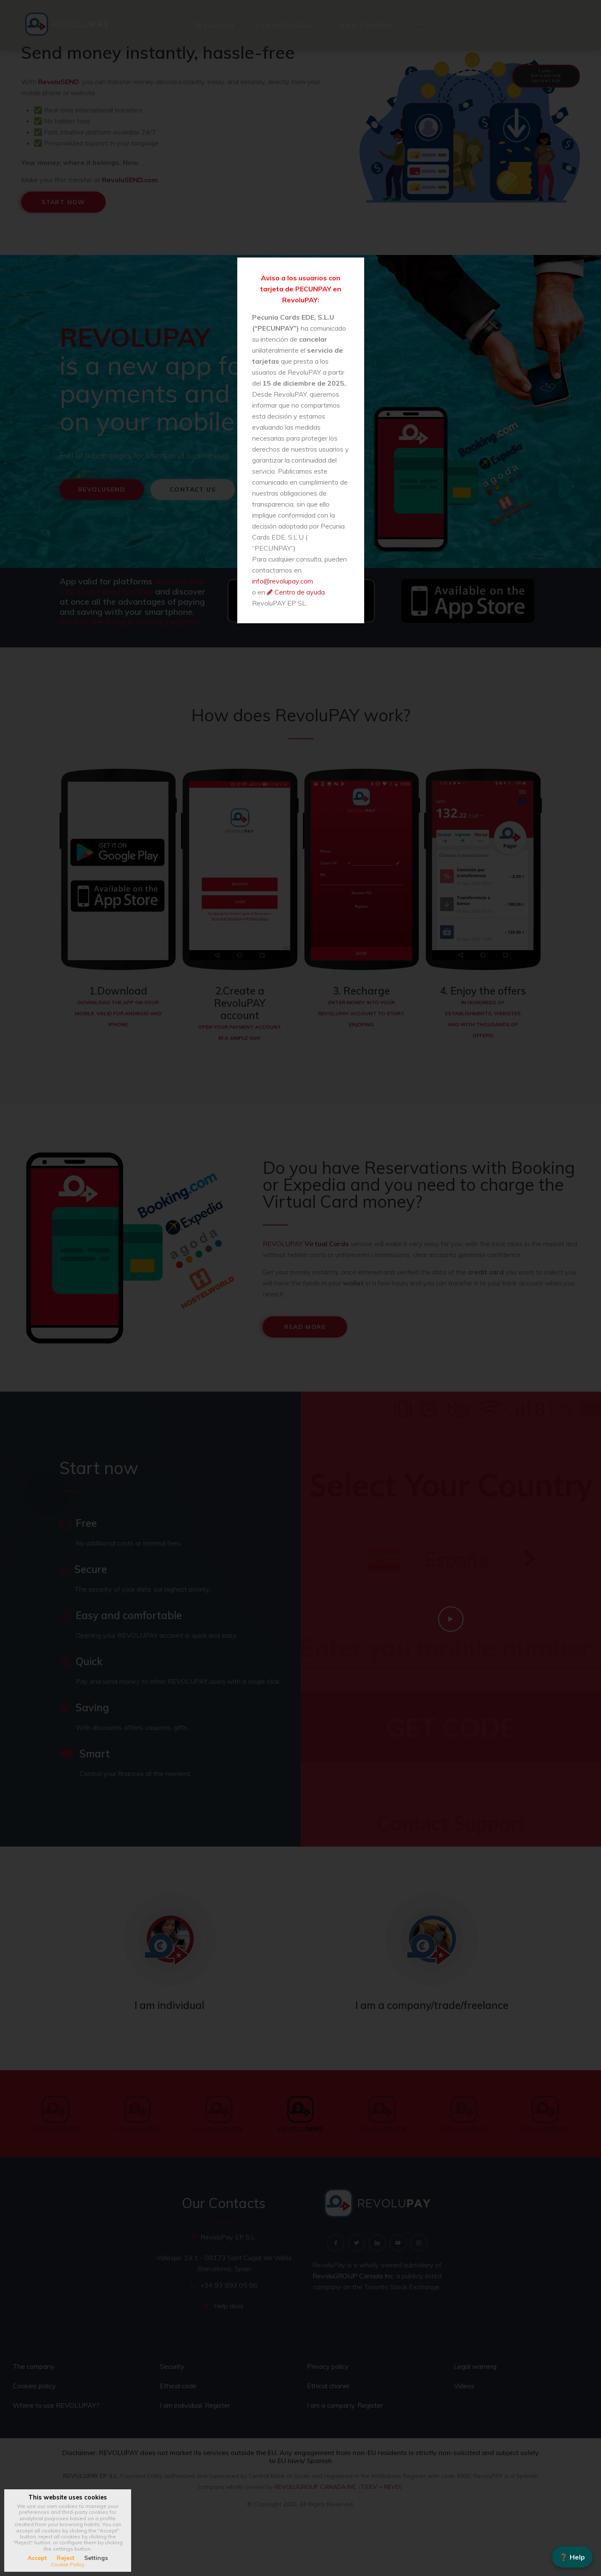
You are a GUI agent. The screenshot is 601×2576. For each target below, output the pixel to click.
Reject (65, 2558)
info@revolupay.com (282, 581)
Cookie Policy (67, 2564)
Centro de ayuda (299, 592)
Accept (37, 2558)
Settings (96, 2558)
